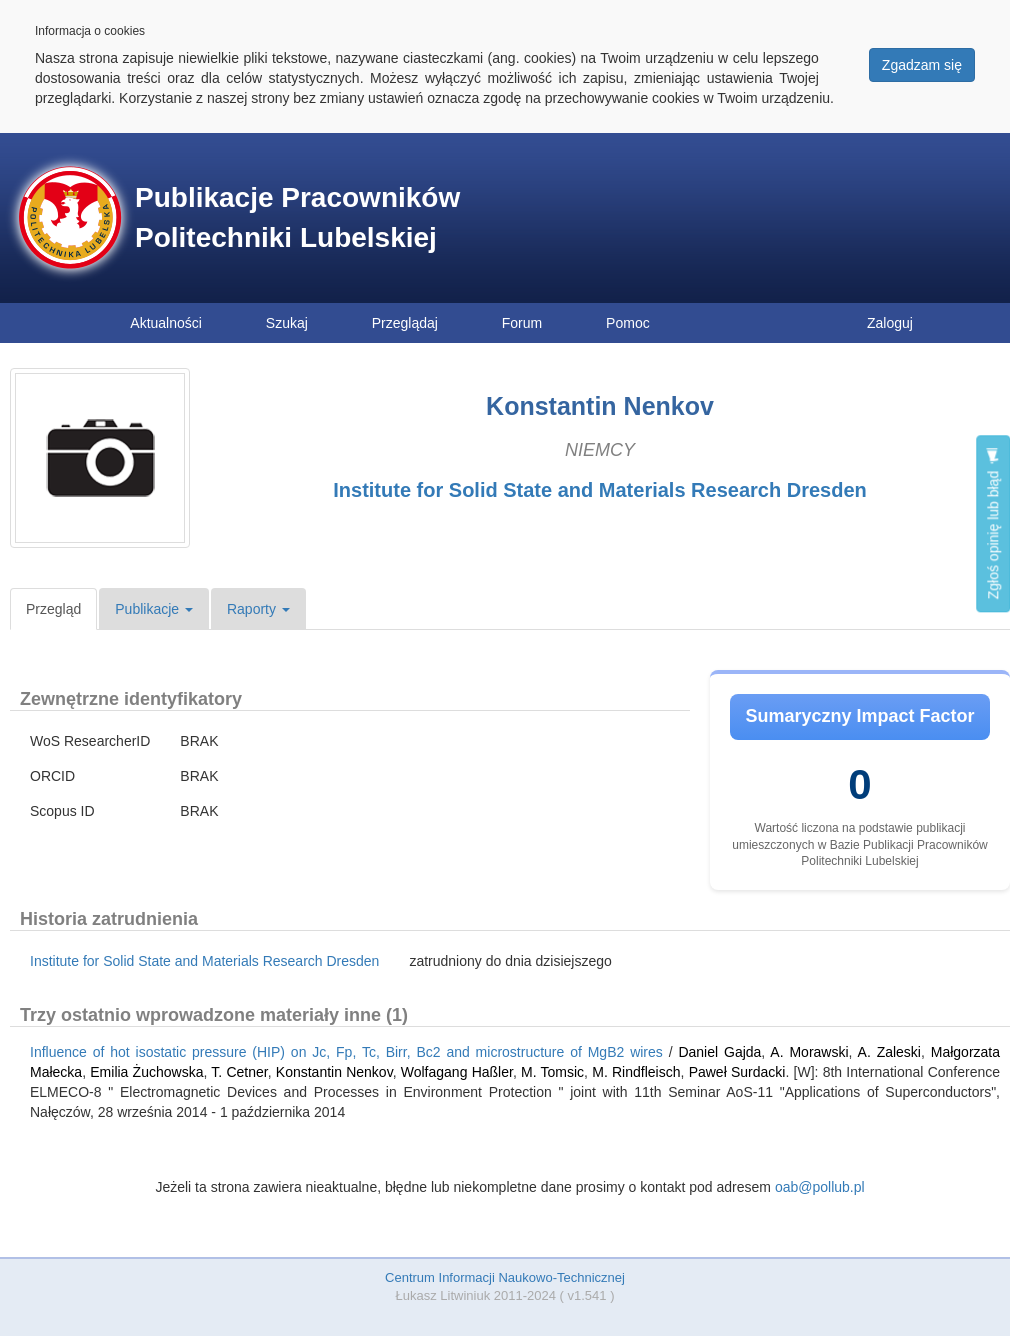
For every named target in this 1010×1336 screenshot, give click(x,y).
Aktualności (166, 323)
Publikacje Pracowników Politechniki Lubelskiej (297, 217)
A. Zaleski (889, 1052)
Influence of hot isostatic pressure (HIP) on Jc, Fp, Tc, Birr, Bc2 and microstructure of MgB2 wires (346, 1052)
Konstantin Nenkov (334, 1072)
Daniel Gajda (719, 1052)
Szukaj (287, 323)
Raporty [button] (258, 609)
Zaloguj (890, 323)
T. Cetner (239, 1072)
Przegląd (53, 609)
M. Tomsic (552, 1072)
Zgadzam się (922, 65)
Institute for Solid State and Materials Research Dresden (599, 490)
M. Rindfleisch (636, 1072)
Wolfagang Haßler (457, 1072)
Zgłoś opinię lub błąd (993, 523)
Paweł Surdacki (737, 1072)
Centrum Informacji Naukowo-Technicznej (505, 1277)
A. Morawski (809, 1052)
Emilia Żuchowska (146, 1072)
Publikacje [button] (154, 609)
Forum (522, 323)
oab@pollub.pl (820, 1187)
